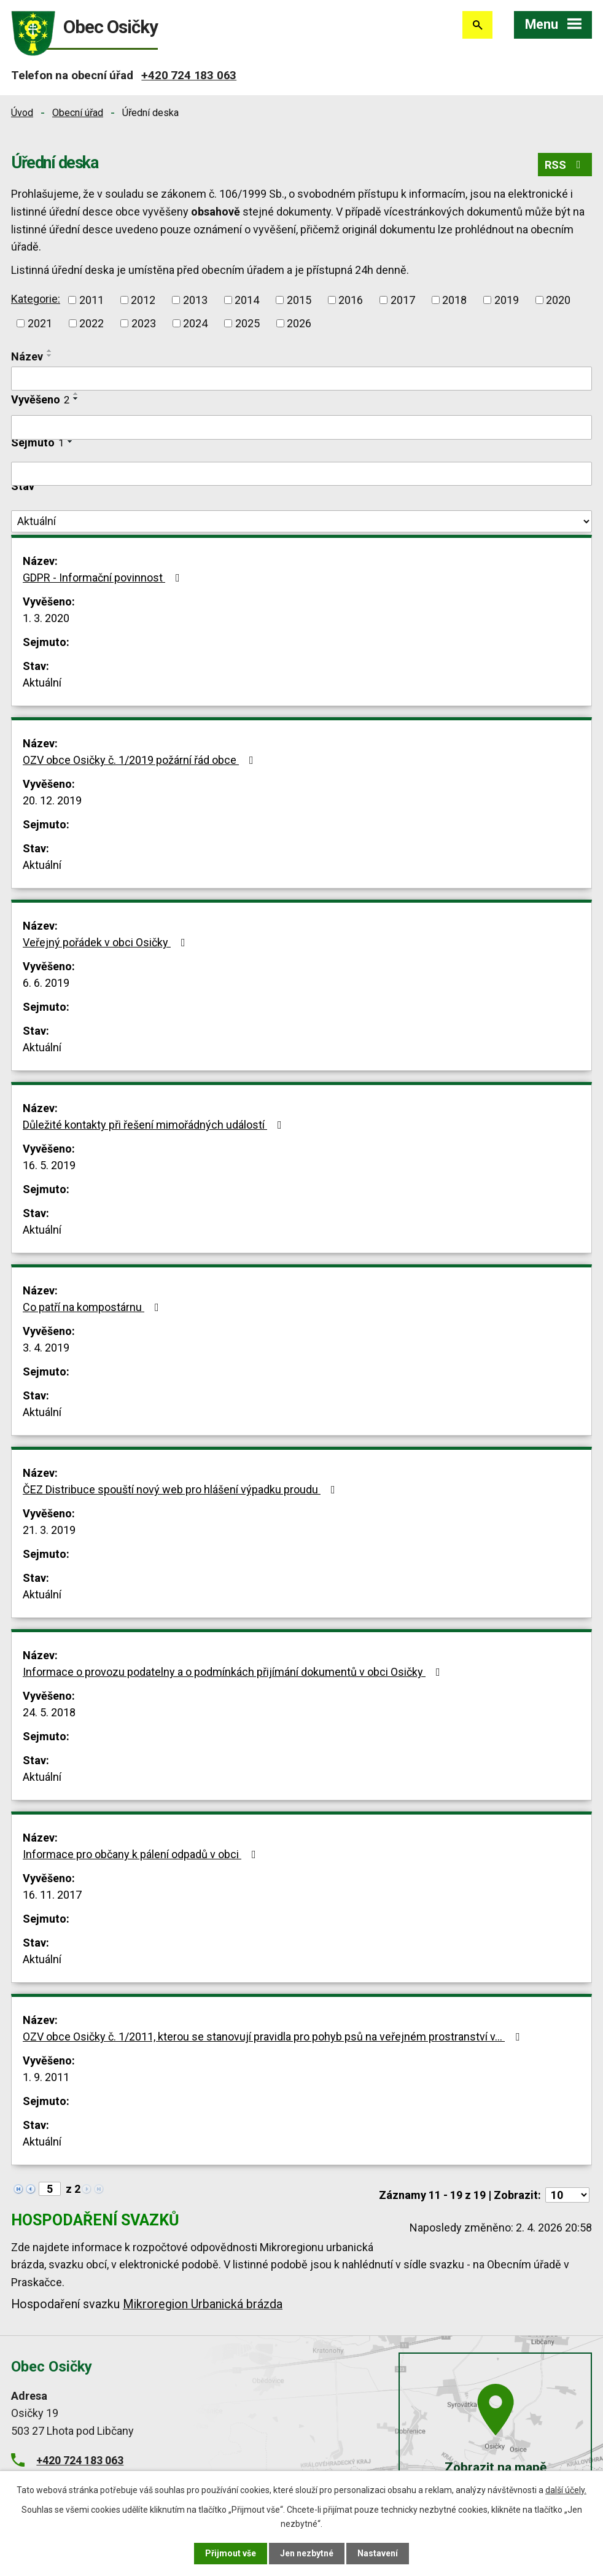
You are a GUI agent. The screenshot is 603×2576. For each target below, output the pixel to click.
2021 (40, 323)
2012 (143, 300)
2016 (350, 300)
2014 (247, 300)
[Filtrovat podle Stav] (301, 521)
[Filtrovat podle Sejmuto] (301, 474)
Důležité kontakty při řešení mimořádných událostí (155, 1124)
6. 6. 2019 (46, 982)
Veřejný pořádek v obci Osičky (106, 942)
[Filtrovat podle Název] (301, 379)
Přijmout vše (230, 2553)
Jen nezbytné (306, 2553)
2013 (195, 300)
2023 (143, 323)
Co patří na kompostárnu (93, 1307)
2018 (454, 300)
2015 (299, 300)
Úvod (22, 113)
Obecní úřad (77, 113)
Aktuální (42, 682)
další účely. (565, 2490)
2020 (558, 300)
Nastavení (377, 2553)
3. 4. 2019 (46, 1347)
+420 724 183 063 (188, 75)
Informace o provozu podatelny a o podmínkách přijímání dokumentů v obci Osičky (234, 1671)
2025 (247, 323)
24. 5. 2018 (49, 1712)
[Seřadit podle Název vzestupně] (49, 350)
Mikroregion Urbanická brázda (202, 2304)
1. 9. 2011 (46, 2077)
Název (27, 356)
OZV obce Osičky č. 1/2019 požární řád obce (141, 759)
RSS (565, 164)
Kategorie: (35, 298)
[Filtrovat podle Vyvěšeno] (301, 427)
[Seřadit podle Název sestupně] (49, 355)
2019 (506, 300)
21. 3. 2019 (49, 1529)
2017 (403, 300)
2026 (299, 323)
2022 (91, 323)
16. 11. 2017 (52, 1894)
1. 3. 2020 (46, 618)
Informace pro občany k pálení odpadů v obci (142, 1854)
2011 (91, 300)
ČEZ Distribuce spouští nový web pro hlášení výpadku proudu (181, 1489)
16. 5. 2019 (49, 1165)
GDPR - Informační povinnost (104, 577)
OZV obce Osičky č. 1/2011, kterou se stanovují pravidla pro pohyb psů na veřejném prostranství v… (273, 2036)
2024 (195, 323)
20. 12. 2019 (52, 800)
